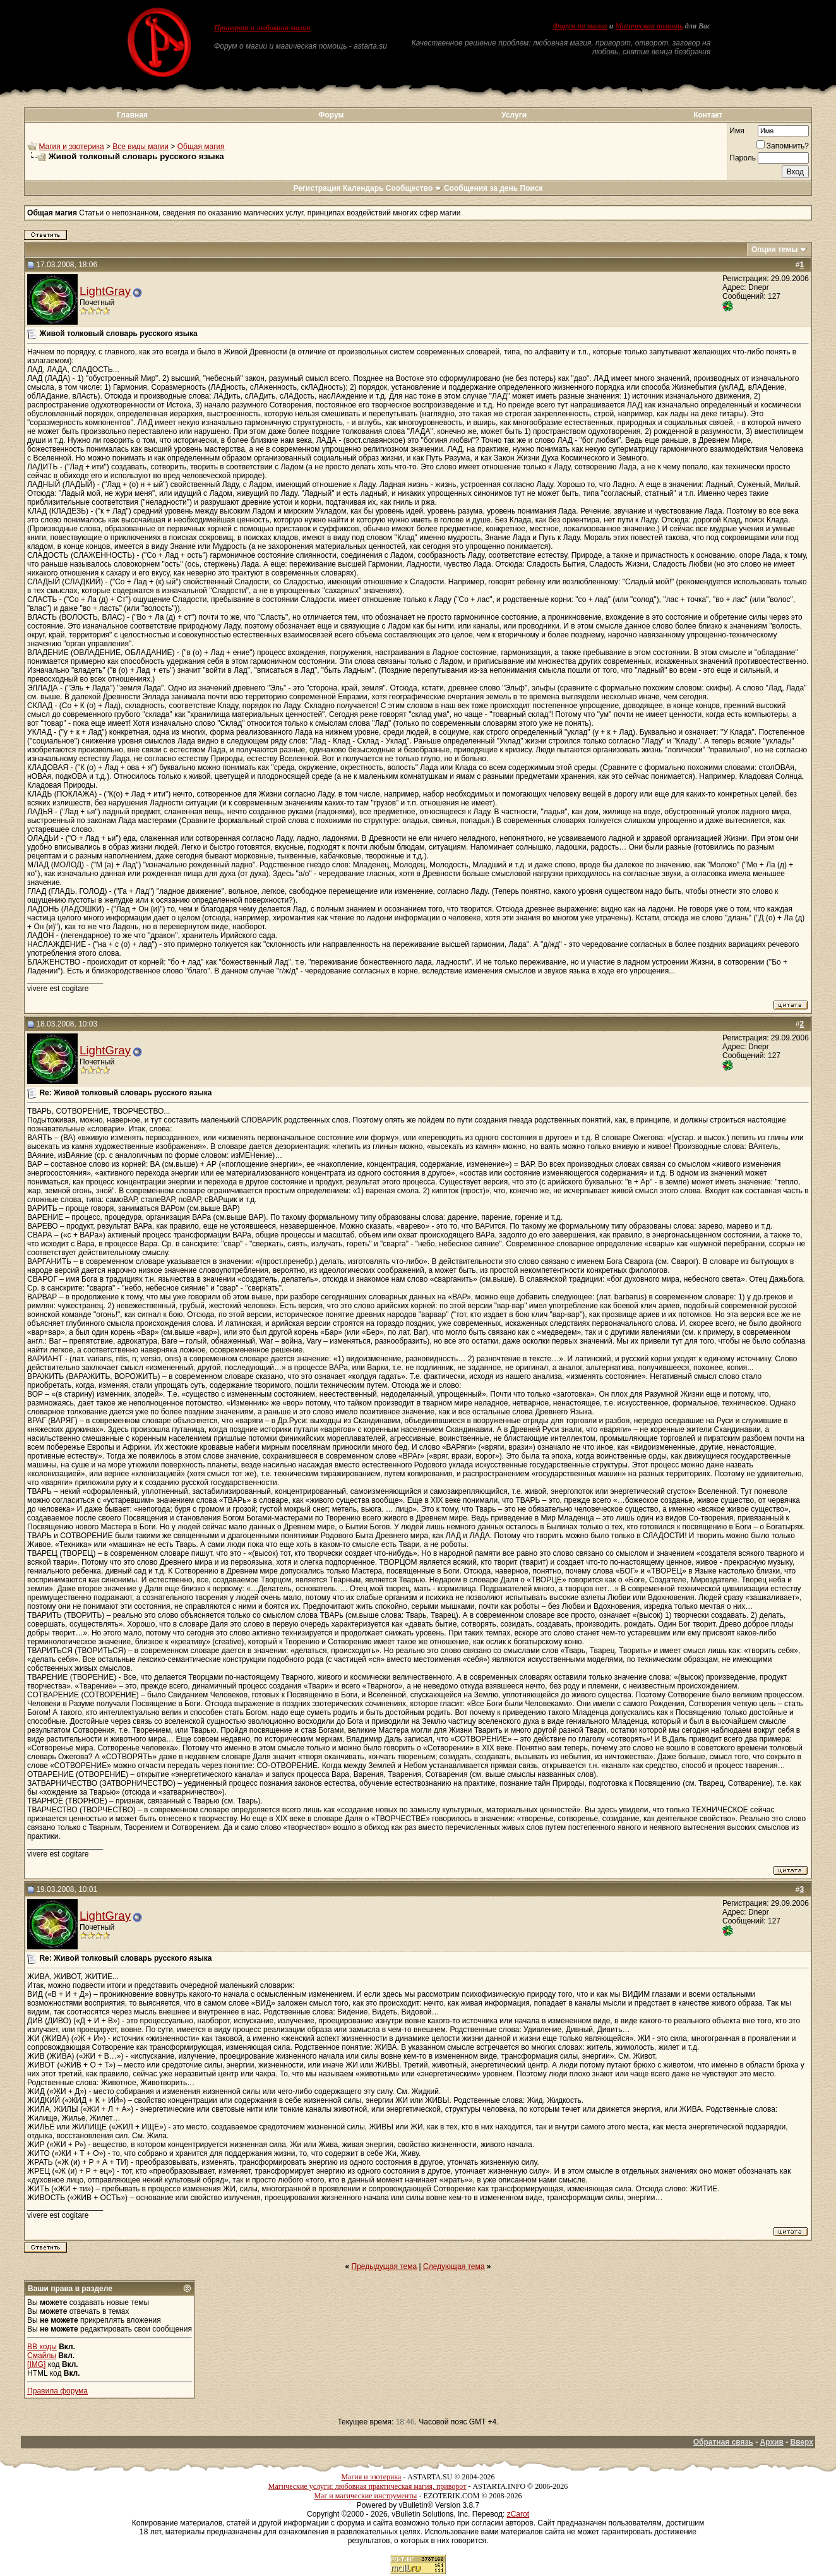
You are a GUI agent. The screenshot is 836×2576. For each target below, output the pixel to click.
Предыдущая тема (384, 2266)
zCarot (518, 2514)
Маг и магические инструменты (365, 2495)
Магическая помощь (649, 25)
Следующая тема (453, 2266)
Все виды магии (140, 146)
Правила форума (57, 2390)
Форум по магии (580, 25)
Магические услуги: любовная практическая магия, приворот (367, 2486)
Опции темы (774, 249)
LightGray (105, 291)
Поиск (531, 188)
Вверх (801, 2442)
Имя (736, 130)
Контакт (707, 115)
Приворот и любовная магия (262, 27)
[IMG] (36, 2364)
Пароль (742, 157)
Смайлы (41, 2355)
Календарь (363, 188)
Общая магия (201, 146)
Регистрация (316, 188)
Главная (132, 115)
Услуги (514, 115)
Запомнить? (782, 145)
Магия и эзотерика (71, 146)
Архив (772, 2442)
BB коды (42, 2346)
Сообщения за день (481, 188)
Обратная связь (723, 2442)
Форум (330, 115)
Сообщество (414, 188)
